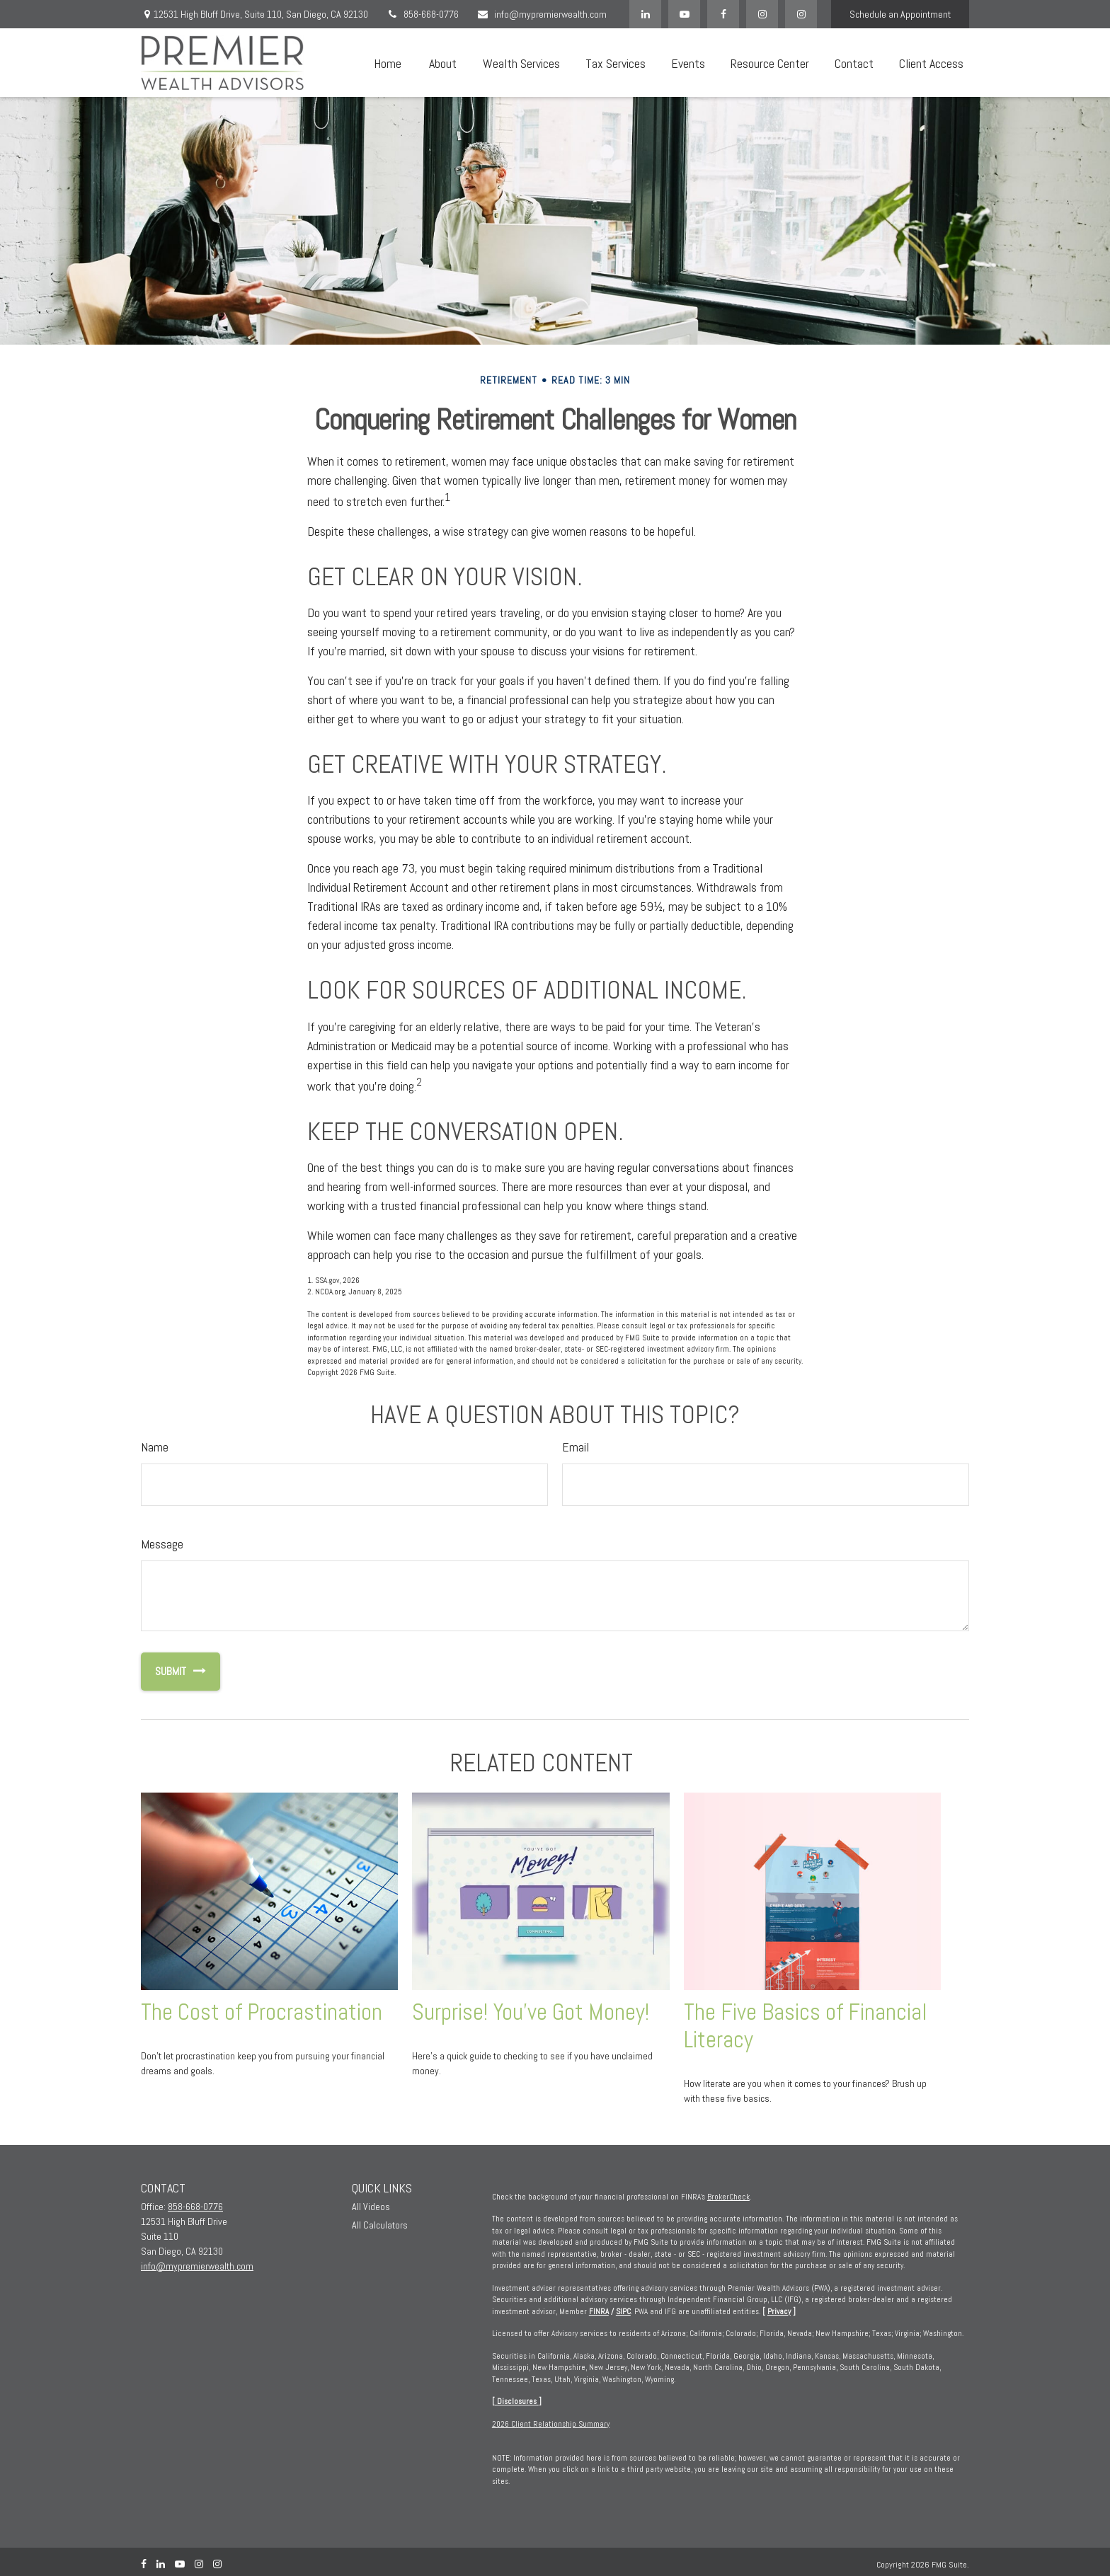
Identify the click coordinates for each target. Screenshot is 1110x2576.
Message (162, 1544)
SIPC (623, 2311)
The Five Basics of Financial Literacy (805, 2025)
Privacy (779, 2311)
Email (575, 1447)
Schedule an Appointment (900, 14)
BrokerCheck (728, 2197)
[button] (387, 63)
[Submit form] (163, 1671)
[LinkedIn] (645, 14)
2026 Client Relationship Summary (551, 2424)
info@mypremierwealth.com (541, 14)
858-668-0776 (422, 14)
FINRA (599, 2311)
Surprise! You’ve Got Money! (530, 2012)
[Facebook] (723, 14)
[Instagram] (801, 14)
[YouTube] (684, 14)
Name (154, 1447)
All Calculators (380, 2225)
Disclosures (517, 2401)
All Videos (371, 2206)
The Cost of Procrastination (261, 2012)
